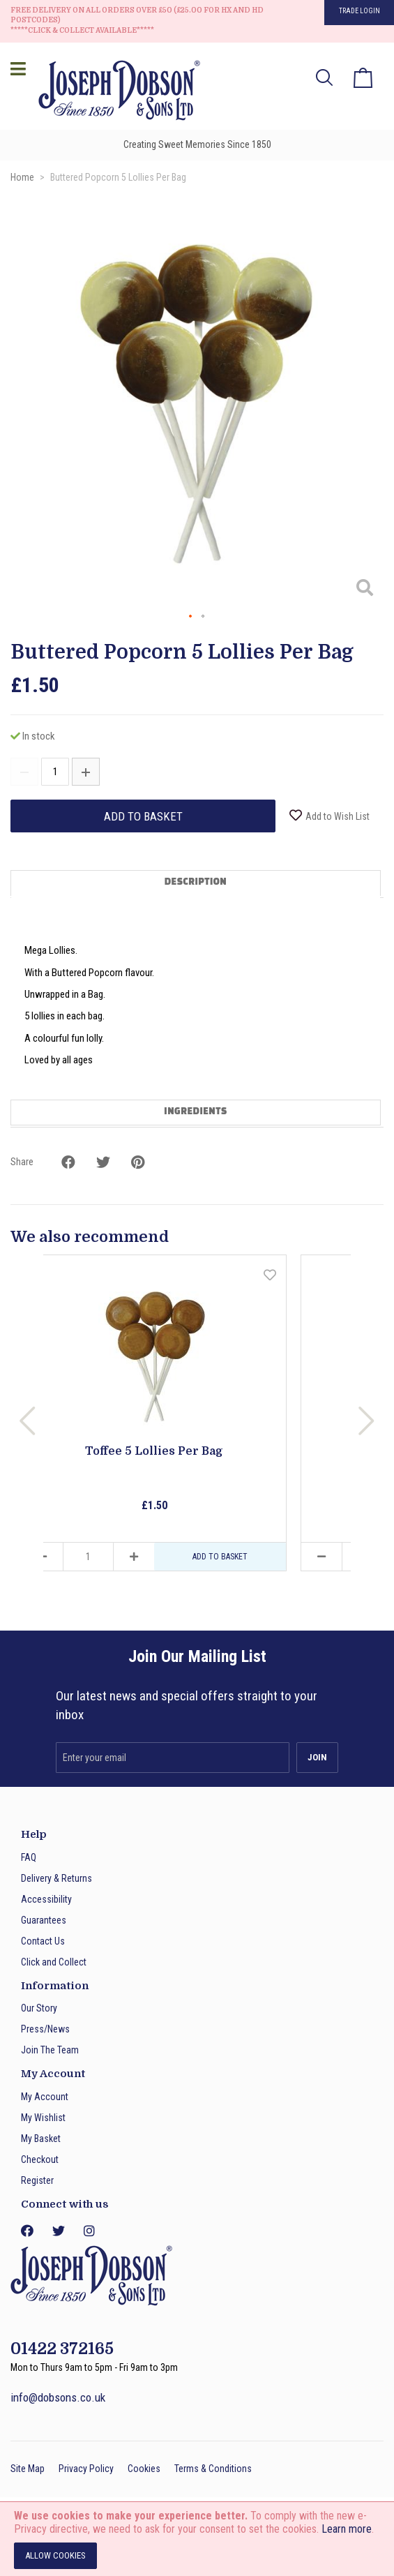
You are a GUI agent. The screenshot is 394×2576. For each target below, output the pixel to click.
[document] (197, 2539)
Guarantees (43, 1920)
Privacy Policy (86, 2468)
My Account (44, 2096)
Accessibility (46, 1899)
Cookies (144, 2468)
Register (37, 2180)
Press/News (45, 2029)
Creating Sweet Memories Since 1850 (197, 144)
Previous (28, 1421)
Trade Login (359, 11)
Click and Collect (53, 1962)
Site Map (27, 2468)
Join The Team (50, 2049)
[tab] (197, 884)
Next (366, 1421)
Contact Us (43, 1941)
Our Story (39, 2008)
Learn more (346, 2529)
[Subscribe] (317, 1757)
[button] (356, 400)
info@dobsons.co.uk (57, 2397)
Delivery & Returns (56, 1878)
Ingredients (195, 1112)
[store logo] (115, 92)
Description (196, 882)
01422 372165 (62, 2348)
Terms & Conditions (213, 2468)
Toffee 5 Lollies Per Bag (154, 1451)
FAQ (28, 1857)
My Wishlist (43, 2117)
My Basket (41, 2138)
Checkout (40, 2159)
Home (22, 177)
